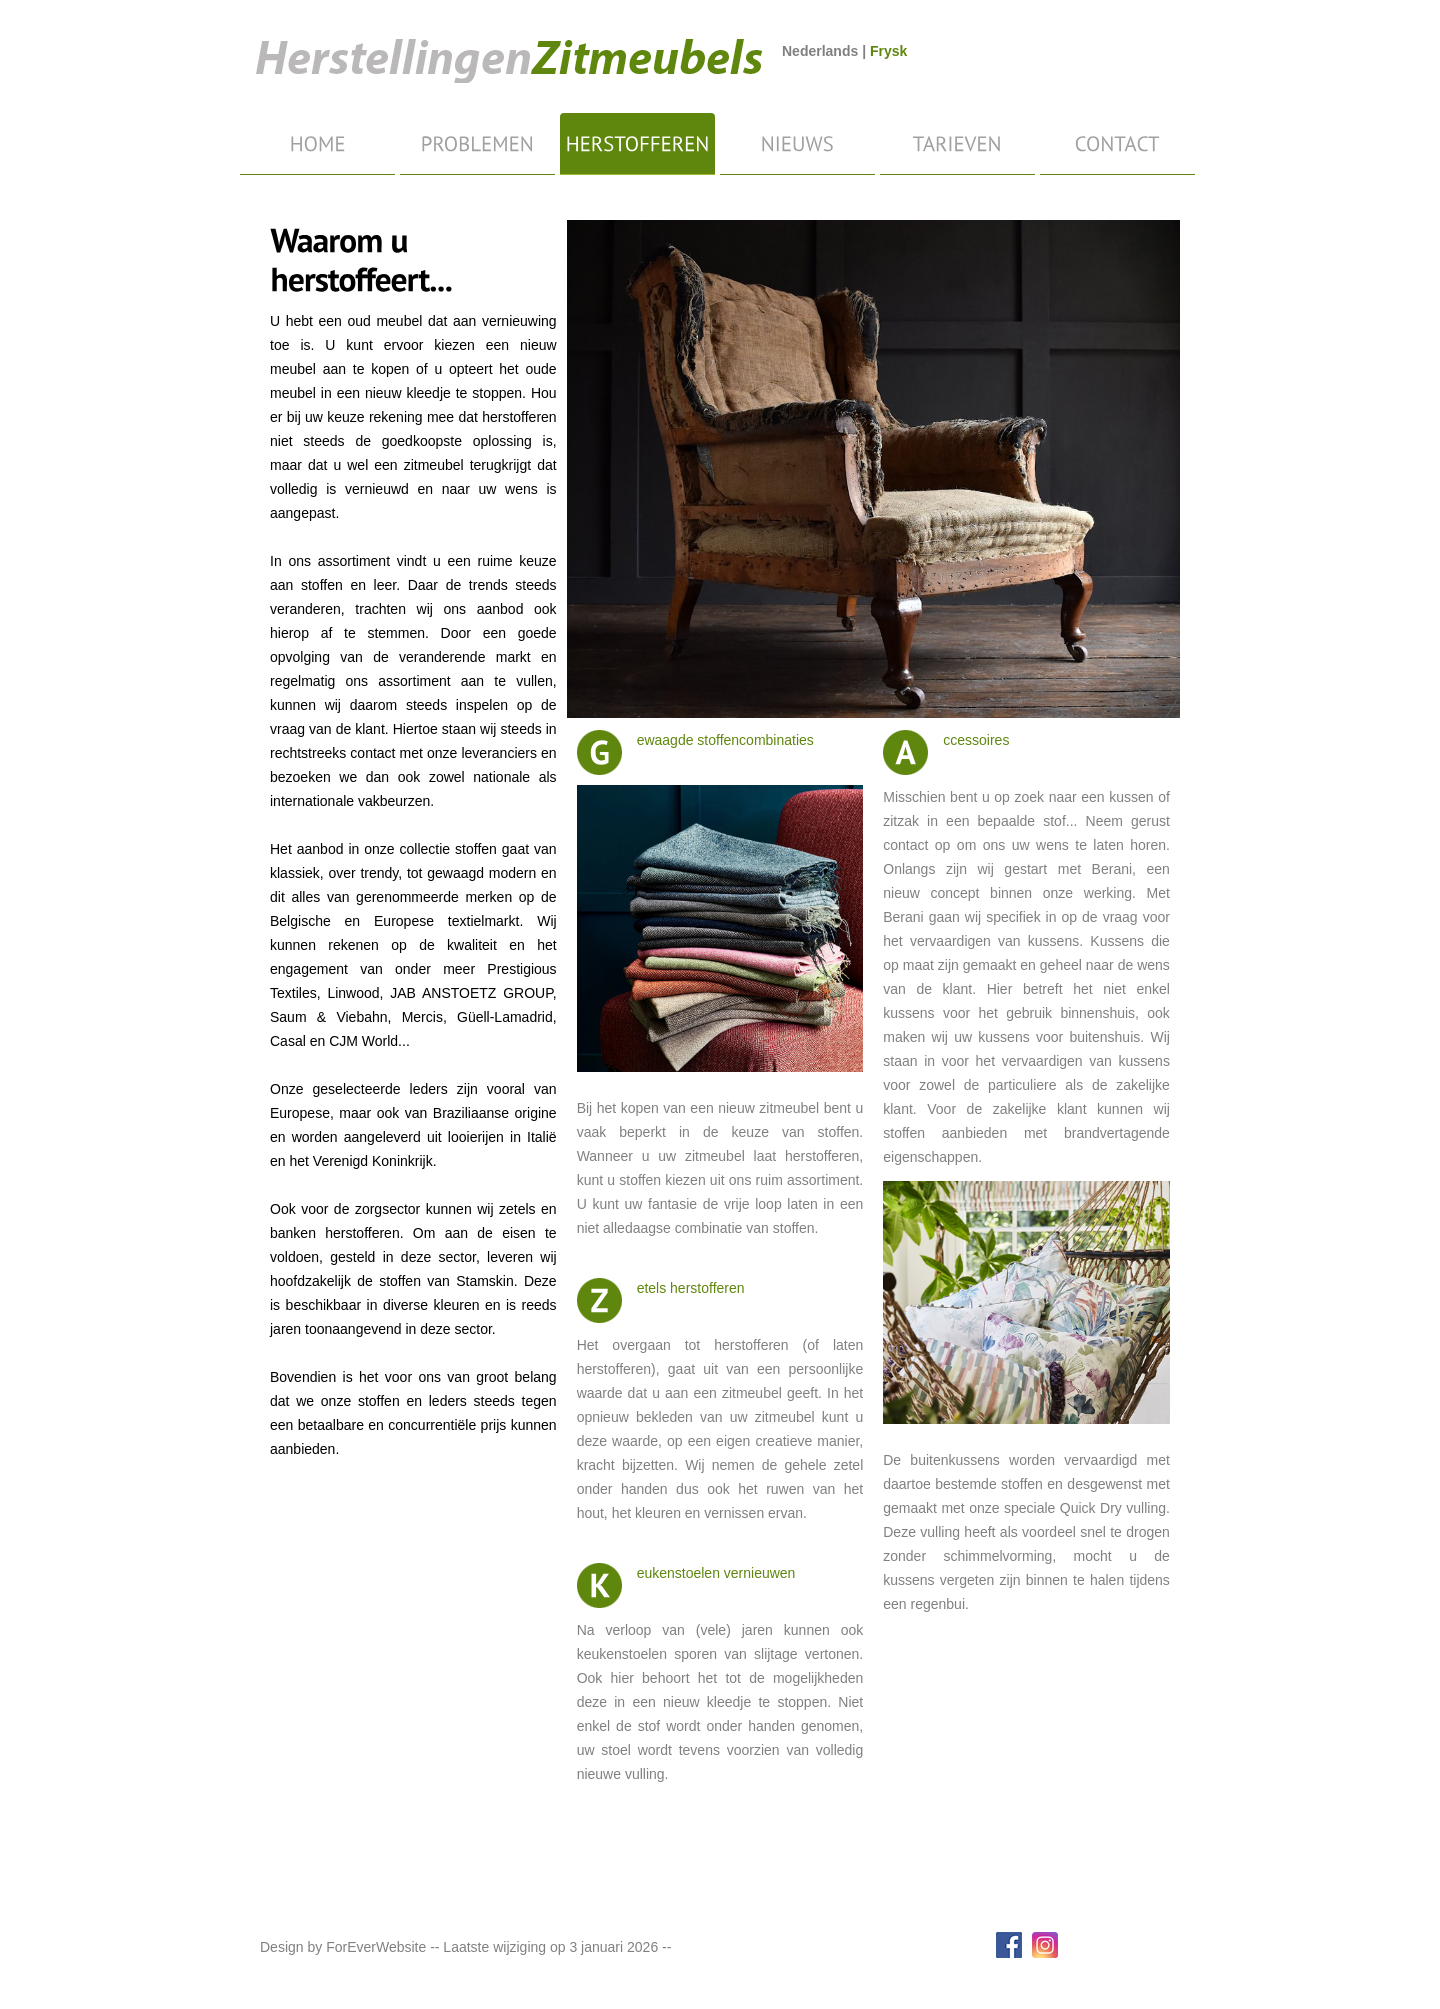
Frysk (888, 51)
